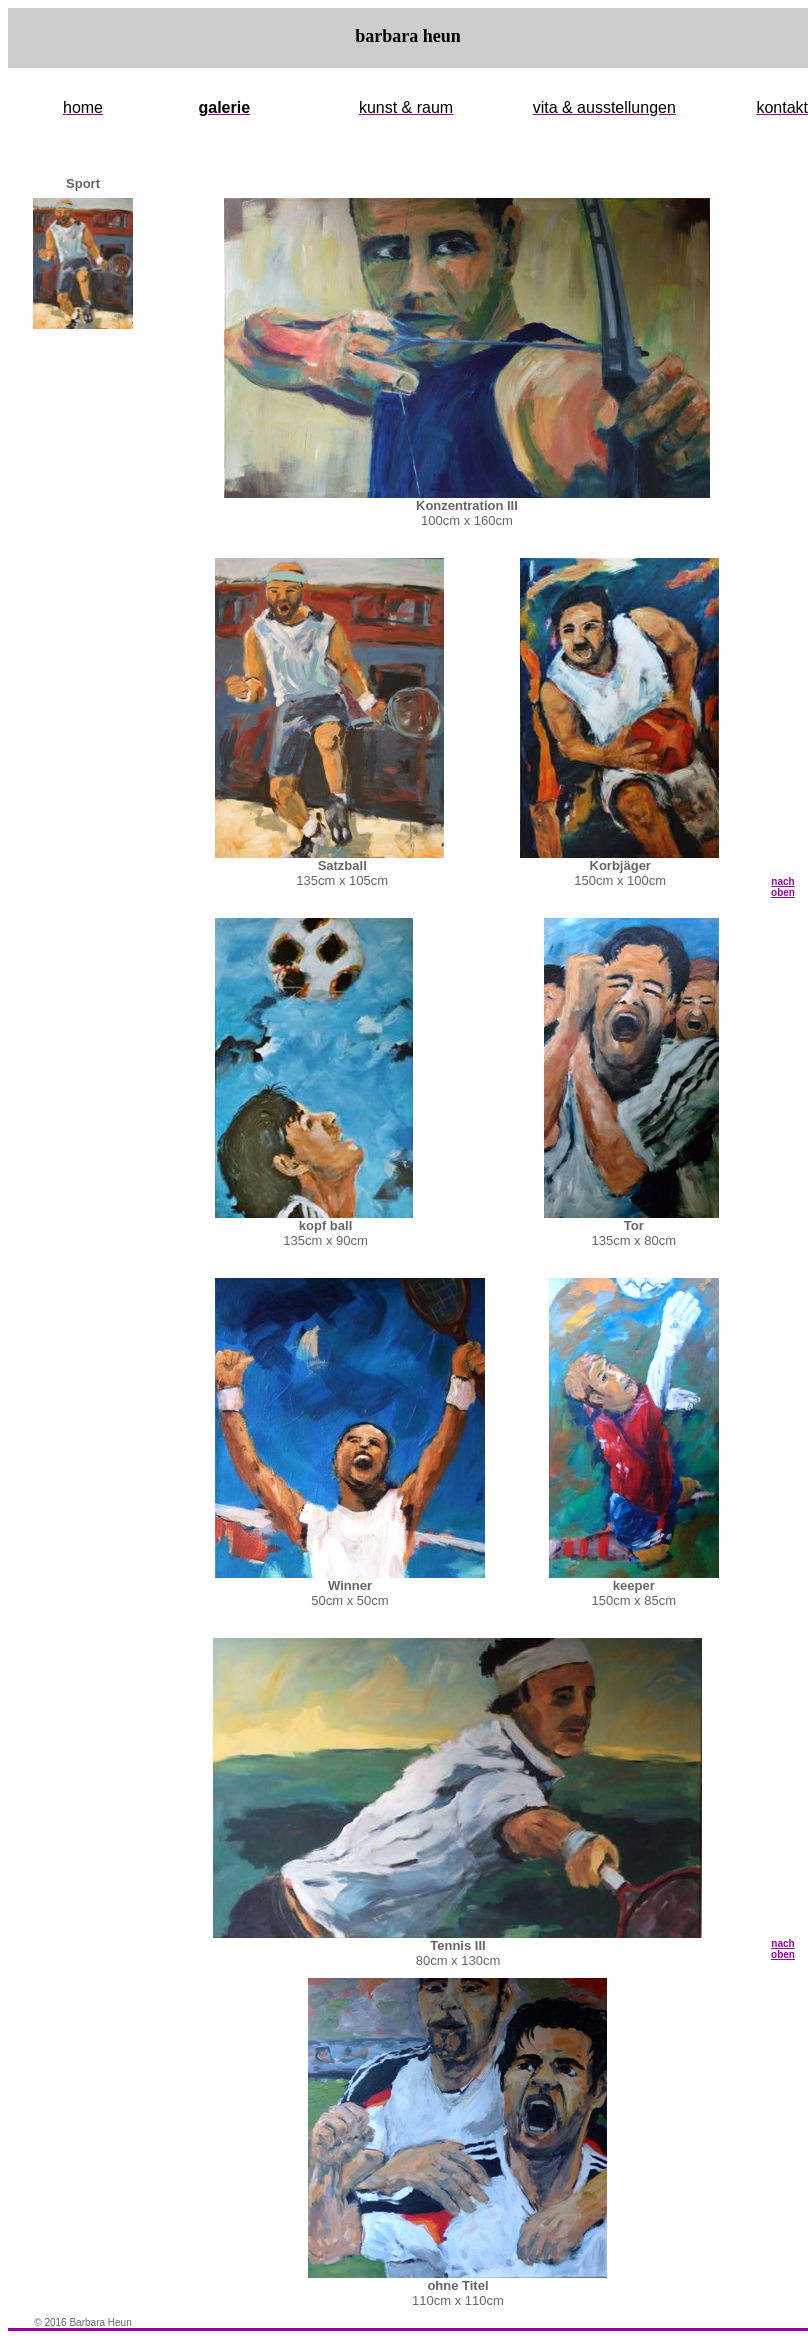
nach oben (783, 887)
